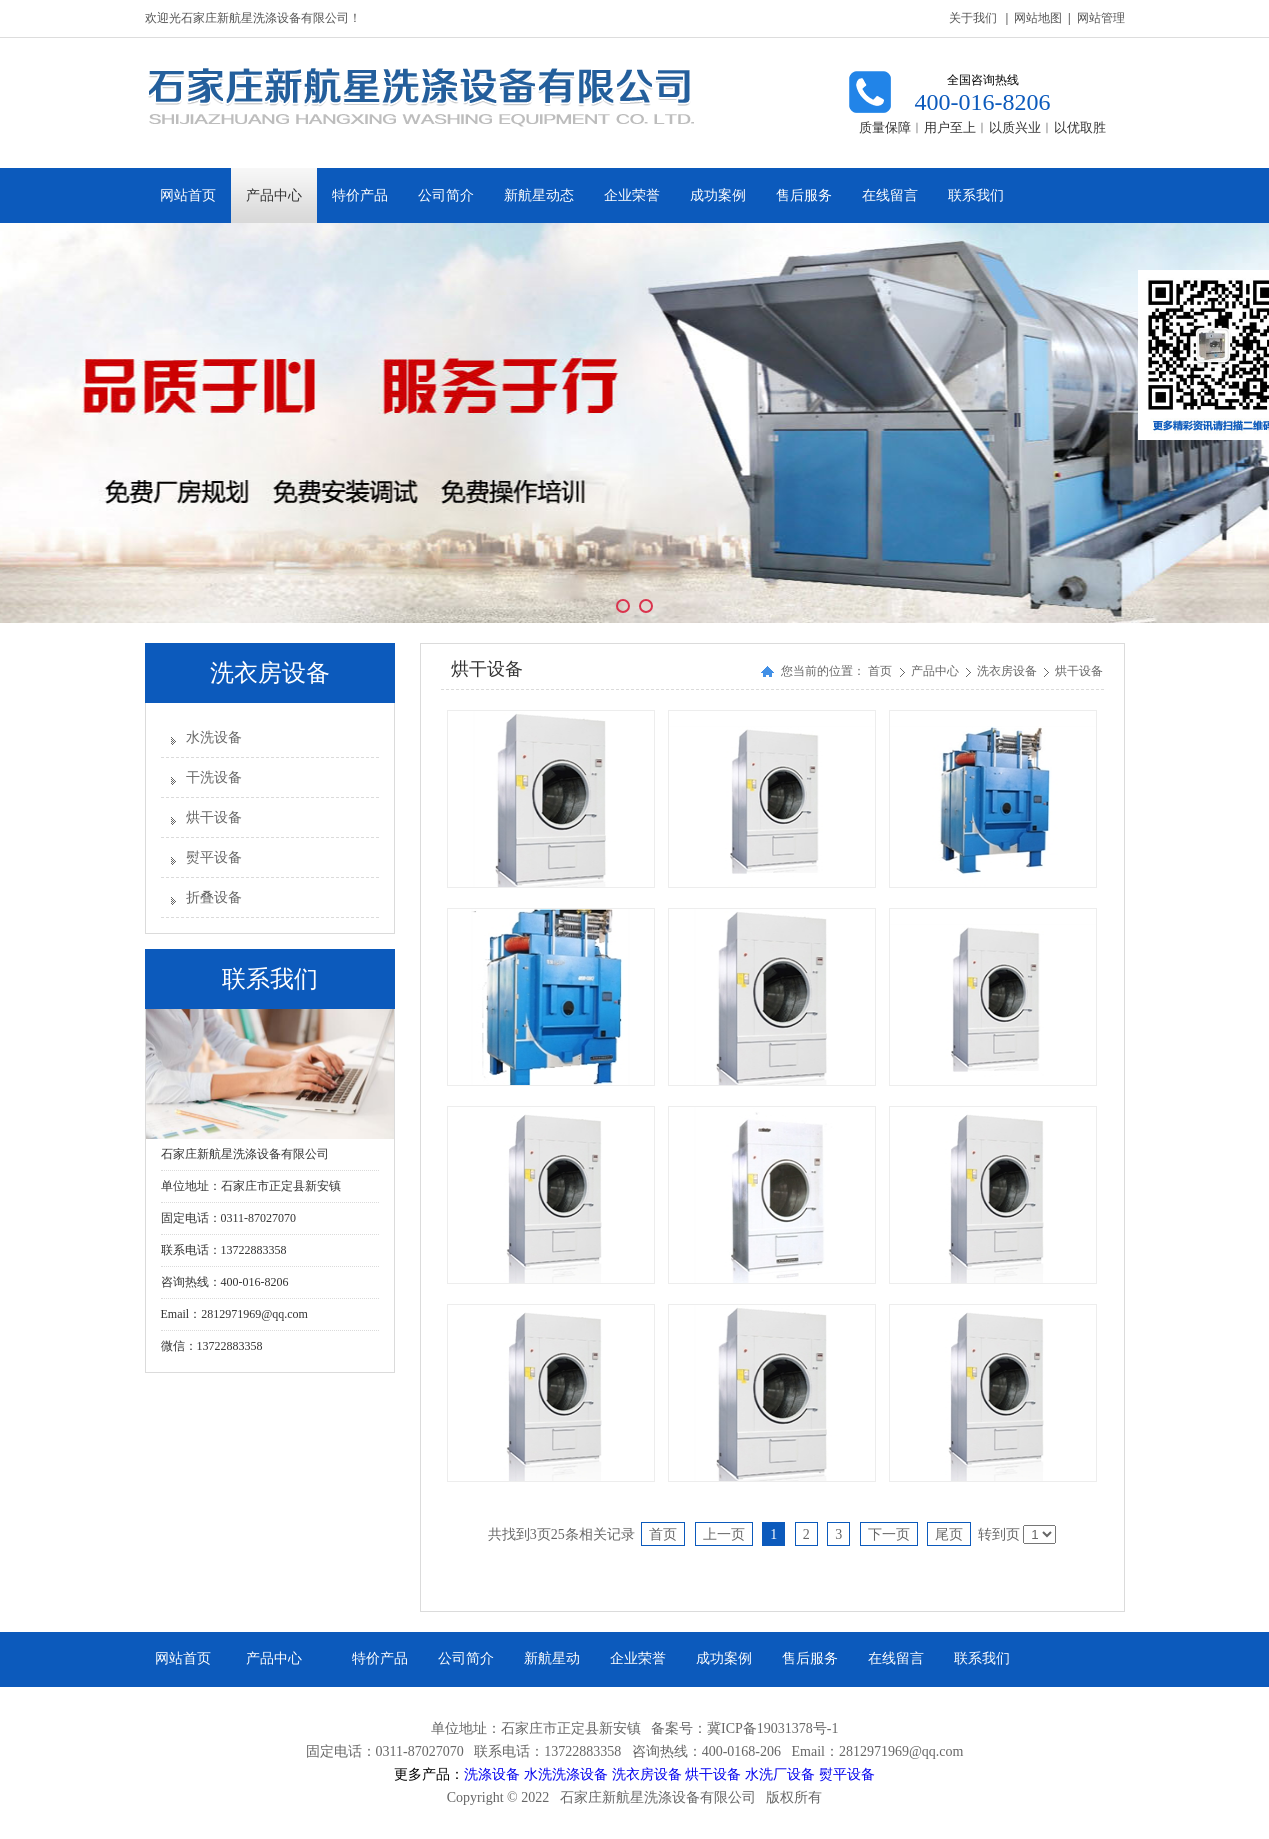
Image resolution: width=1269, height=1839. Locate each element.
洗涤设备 (492, 1774)
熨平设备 (214, 857)
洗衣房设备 (1008, 671)
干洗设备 (214, 777)
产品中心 (936, 671)
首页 (880, 671)
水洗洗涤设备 (566, 1774)
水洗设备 (214, 737)
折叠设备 (214, 897)
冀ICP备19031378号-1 (772, 1728)
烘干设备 (214, 817)
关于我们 (973, 18)
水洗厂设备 (780, 1774)
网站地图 (1038, 18)
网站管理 (1101, 18)
